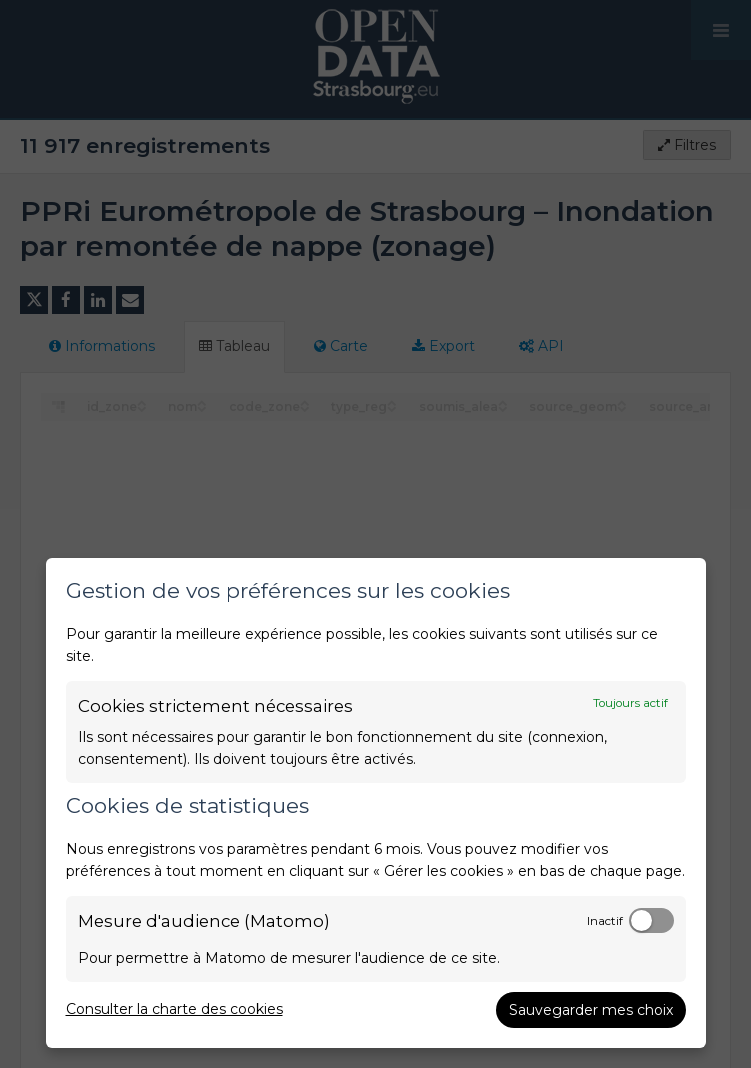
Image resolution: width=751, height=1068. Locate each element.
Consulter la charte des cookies (174, 1009)
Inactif (605, 921)
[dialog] (376, 803)
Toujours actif (630, 703)
